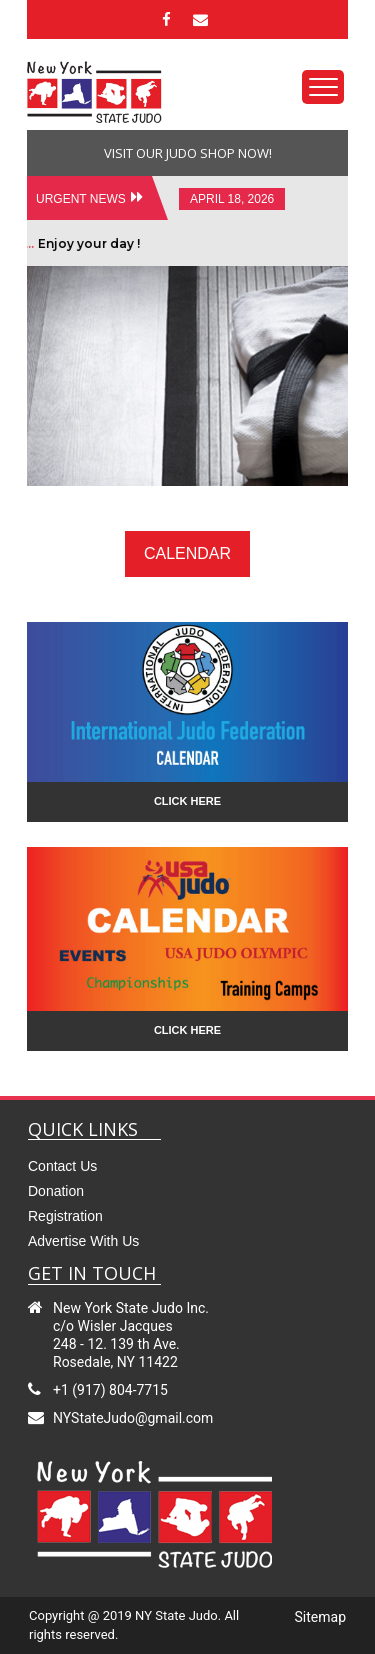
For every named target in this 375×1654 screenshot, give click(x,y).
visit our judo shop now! (188, 153)
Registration (65, 1216)
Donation (56, 1191)
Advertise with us (83, 1241)
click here (187, 801)
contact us (62, 1166)
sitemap (320, 1617)
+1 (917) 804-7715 (110, 1390)
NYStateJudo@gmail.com (133, 1418)
